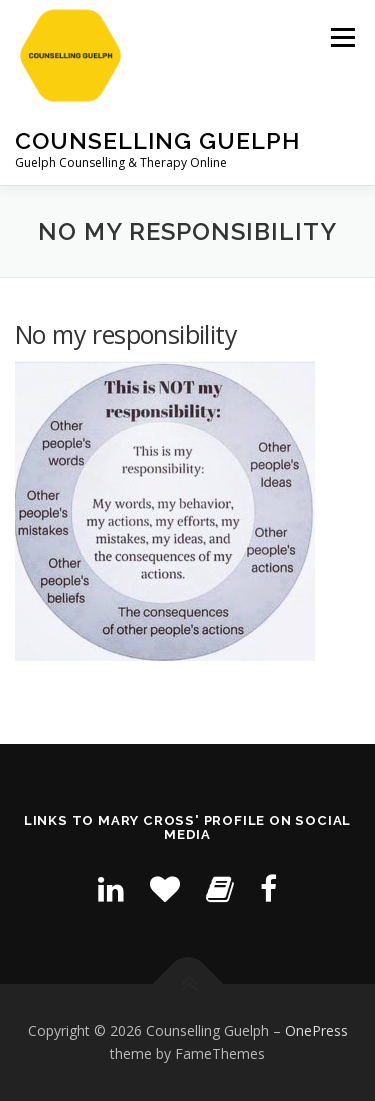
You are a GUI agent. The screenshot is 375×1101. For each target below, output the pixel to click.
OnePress (316, 1030)
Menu (341, 37)
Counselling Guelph (157, 140)
